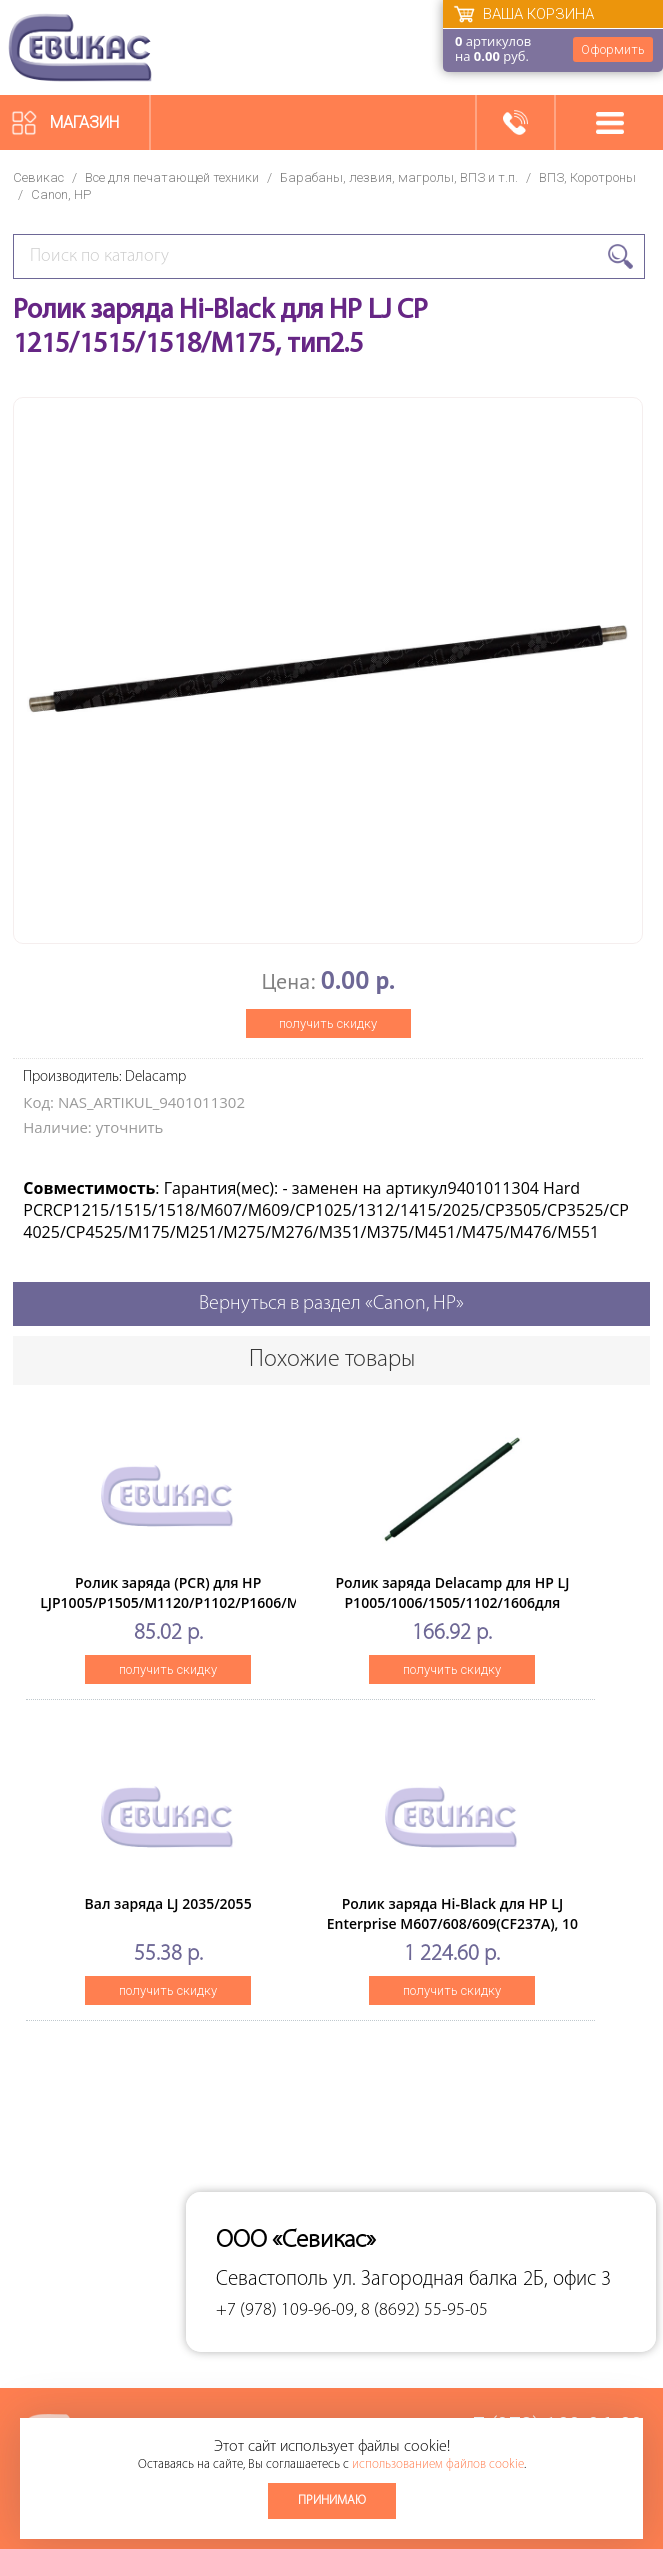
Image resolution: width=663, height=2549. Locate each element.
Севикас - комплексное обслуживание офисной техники (80, 47)
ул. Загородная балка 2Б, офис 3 (472, 2279)
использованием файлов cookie (438, 2464)
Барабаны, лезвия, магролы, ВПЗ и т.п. (399, 177)
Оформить (613, 49)
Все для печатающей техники (172, 177)
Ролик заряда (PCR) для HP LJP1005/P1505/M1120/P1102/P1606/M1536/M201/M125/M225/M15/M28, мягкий (285, 1602)
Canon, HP (61, 194)
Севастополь (272, 2279)
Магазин (84, 122)
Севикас (38, 177)
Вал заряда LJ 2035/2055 (168, 1903)
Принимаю (332, 2500)
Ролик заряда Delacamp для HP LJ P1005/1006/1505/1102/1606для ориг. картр (452, 1602)
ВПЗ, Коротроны (587, 177)
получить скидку (328, 1023)
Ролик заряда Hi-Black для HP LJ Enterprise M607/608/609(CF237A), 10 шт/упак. (452, 1923)
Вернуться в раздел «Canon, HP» (331, 1304)
